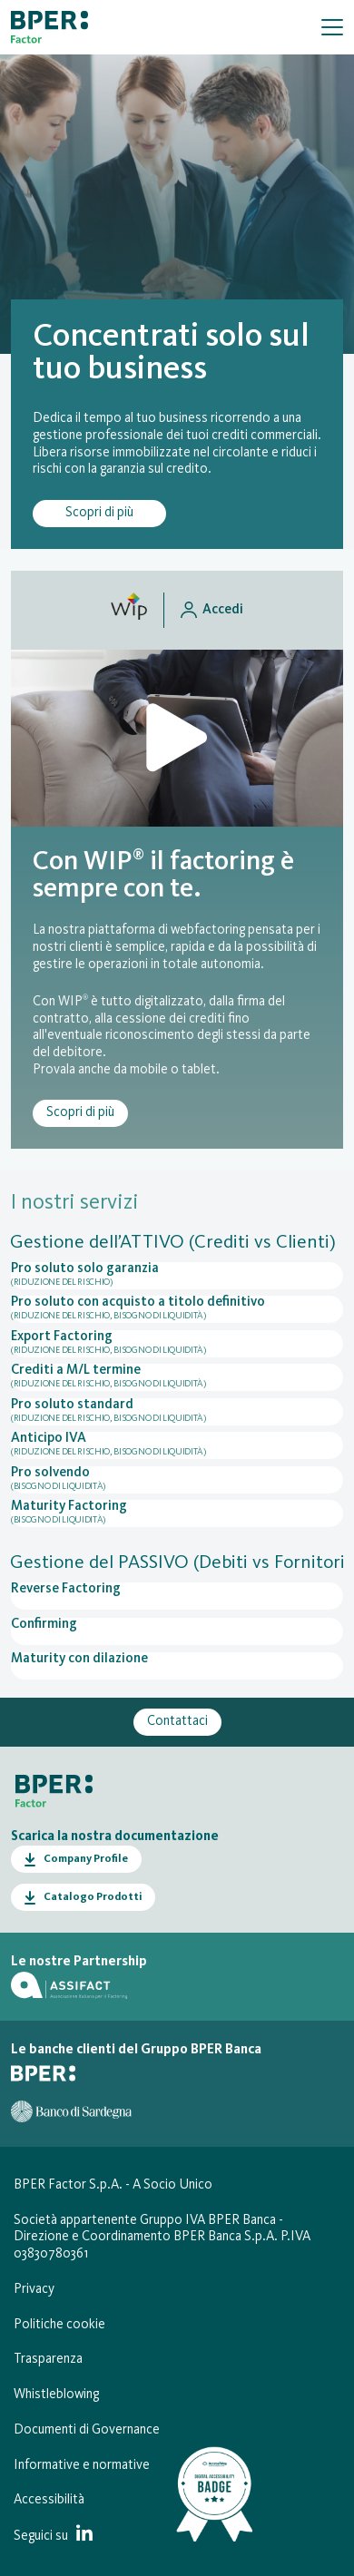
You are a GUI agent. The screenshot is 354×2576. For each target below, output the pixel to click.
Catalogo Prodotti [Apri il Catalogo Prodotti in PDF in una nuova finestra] (93, 1897)
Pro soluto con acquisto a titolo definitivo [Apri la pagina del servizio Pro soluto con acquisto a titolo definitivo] (177, 1309)
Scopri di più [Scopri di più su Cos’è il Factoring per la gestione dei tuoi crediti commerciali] (99, 513)
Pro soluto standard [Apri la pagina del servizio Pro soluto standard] (177, 1411)
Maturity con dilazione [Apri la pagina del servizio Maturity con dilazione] (79, 1659)
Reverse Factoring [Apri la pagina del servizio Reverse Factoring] (66, 1589)
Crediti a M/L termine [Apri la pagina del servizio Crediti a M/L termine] (177, 1377)
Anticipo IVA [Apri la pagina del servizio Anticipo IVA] (177, 1445)
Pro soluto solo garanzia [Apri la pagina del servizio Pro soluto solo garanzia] (177, 1275)
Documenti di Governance (87, 2430)
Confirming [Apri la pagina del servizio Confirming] (44, 1624)
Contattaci (177, 1722)
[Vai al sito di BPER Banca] (43, 2073)
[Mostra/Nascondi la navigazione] (332, 27)
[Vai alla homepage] (49, 27)
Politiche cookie (59, 2325)
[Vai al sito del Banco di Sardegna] (71, 2111)
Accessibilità (49, 2500)
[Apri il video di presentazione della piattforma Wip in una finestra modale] (177, 738)
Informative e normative (82, 2466)
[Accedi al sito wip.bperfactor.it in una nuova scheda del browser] (176, 610)
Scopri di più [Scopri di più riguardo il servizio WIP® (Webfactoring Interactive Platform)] (80, 1113)
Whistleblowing (56, 2395)
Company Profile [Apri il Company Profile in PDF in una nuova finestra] (86, 1859)
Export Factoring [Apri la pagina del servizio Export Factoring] (177, 1343)
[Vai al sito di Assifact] (69, 1985)
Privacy (34, 2290)
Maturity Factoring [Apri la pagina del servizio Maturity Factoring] (177, 1513)
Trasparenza (48, 2359)
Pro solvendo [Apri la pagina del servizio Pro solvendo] (177, 1480)
